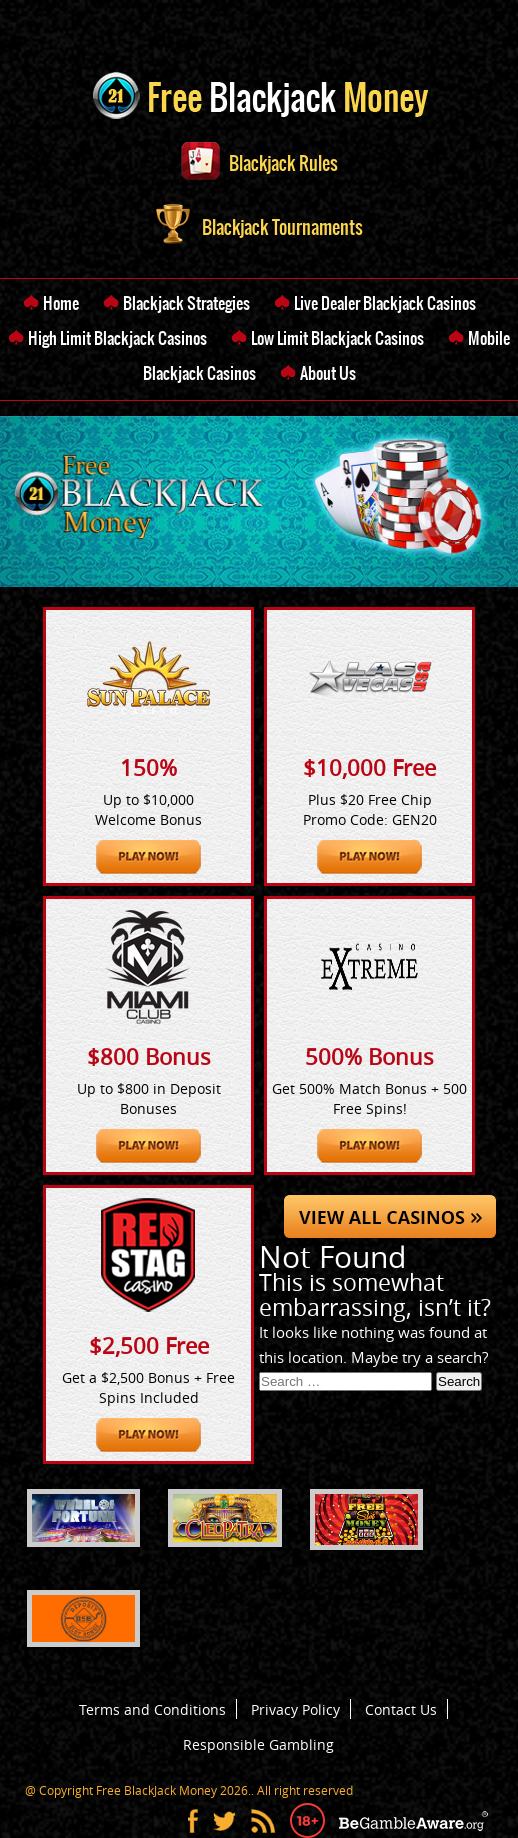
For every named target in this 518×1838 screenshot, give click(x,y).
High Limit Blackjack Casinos (117, 338)
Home (61, 303)
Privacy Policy (295, 1709)
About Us (328, 373)
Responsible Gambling (258, 1744)
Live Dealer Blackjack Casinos (385, 303)
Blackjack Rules (259, 163)
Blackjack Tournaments (259, 227)
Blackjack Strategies (186, 303)
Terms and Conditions (152, 1709)
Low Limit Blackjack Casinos (337, 338)
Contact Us (401, 1709)
